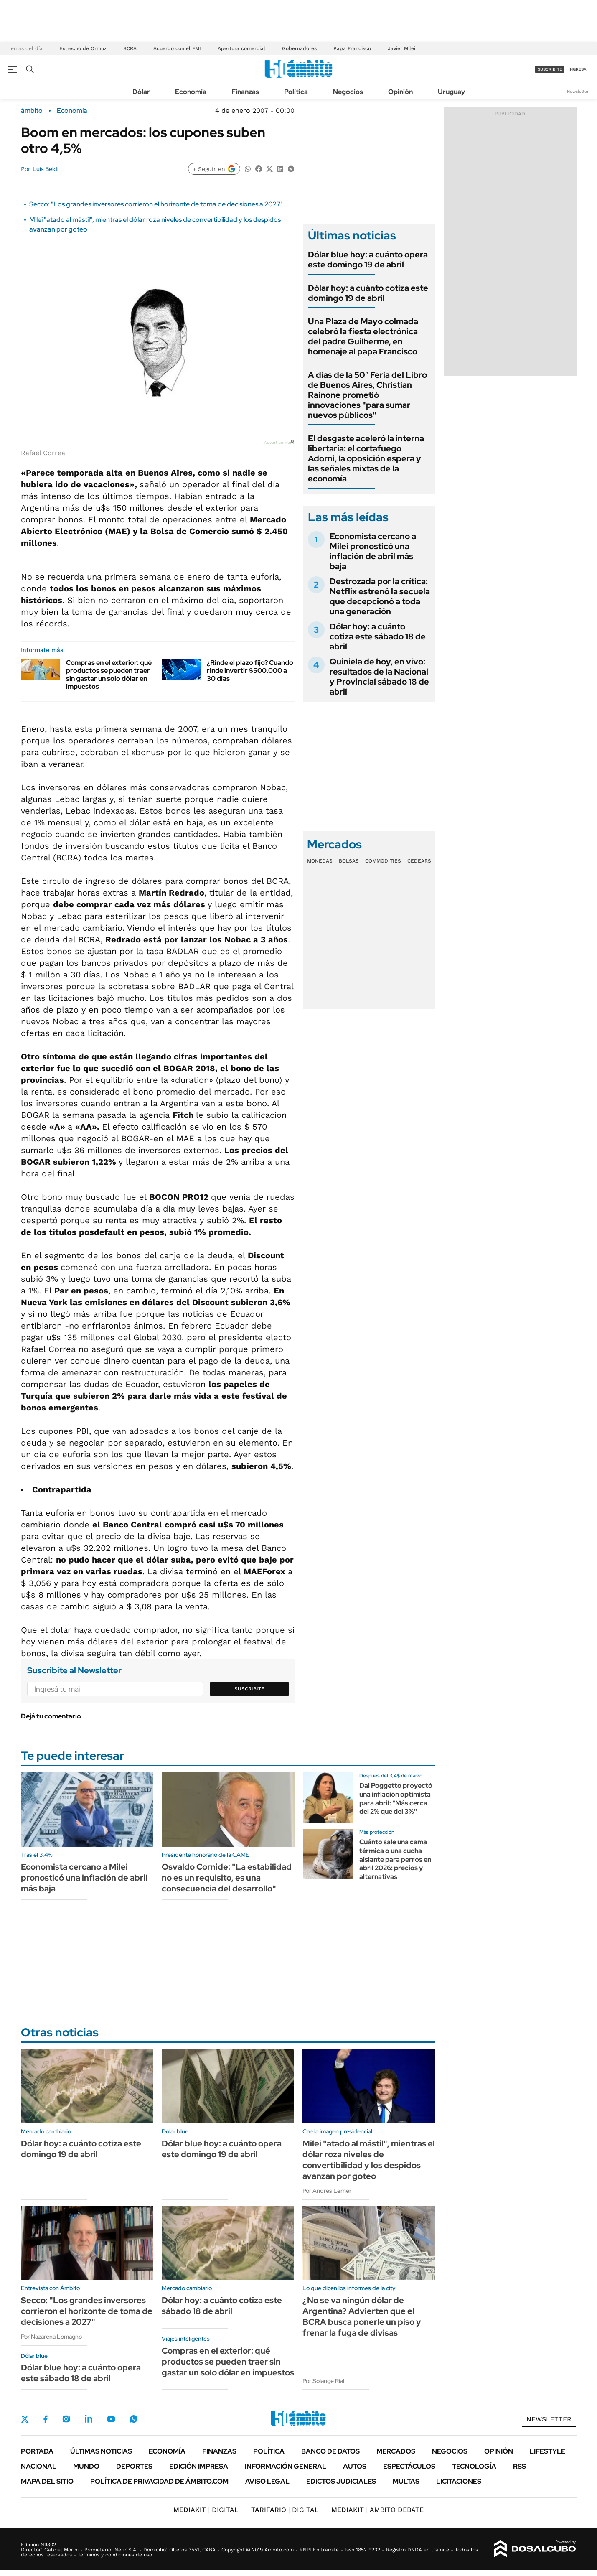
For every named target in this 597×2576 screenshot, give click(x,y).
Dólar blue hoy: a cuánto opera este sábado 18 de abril (81, 2373)
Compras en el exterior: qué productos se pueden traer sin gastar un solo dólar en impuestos (109, 674)
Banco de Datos (330, 2451)
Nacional (38, 2466)
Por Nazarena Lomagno (51, 2336)
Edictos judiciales (341, 2481)
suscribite (550, 69)
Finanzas (245, 91)
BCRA (130, 48)
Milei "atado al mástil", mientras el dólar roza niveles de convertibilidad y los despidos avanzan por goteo (368, 2159)
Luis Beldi (45, 169)
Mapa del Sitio (47, 2481)
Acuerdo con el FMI (177, 48)
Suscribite (249, 1689)
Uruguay (451, 91)
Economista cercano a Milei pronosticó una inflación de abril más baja (373, 551)
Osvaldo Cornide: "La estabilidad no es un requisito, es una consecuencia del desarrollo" (227, 1877)
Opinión (400, 91)
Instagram (66, 2419)
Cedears (419, 861)
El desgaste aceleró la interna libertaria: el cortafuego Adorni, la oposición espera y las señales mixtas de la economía (366, 458)
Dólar (141, 91)
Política (296, 91)
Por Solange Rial (323, 2381)
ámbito (32, 110)
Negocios (348, 91)
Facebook (45, 2419)
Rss (519, 2466)
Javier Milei (401, 48)
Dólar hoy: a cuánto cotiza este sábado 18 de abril (378, 636)
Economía (190, 91)
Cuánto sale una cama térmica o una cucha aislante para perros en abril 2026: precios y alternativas (395, 1859)
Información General (285, 2466)
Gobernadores (299, 48)
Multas (406, 2481)
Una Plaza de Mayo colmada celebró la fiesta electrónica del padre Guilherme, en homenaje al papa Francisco (363, 336)
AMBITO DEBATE (377, 2510)
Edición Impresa (198, 2466)
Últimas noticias (101, 2451)
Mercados (395, 2451)
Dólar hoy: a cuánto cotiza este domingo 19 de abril (368, 293)
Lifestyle (547, 2451)
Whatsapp (133, 2419)
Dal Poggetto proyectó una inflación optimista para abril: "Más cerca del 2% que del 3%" (395, 1798)
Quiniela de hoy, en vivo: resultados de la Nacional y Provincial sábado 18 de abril (379, 676)
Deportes (134, 2466)
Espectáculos (409, 2466)
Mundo (86, 2466)
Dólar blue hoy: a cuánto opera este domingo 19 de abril (368, 259)
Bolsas (349, 861)
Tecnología (474, 2466)
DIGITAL (206, 2510)
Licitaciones (458, 2481)
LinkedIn (88, 2419)
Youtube (111, 2419)
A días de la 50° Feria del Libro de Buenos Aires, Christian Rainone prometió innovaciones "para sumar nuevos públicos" (367, 394)
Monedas (320, 861)
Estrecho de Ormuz (83, 48)
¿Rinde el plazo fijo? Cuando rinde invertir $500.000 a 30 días (250, 670)
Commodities (383, 861)
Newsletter (578, 91)
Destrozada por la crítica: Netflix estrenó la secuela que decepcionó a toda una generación (380, 596)
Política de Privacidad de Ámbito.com (159, 2481)
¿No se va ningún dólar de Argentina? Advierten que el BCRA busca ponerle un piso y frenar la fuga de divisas (361, 2316)
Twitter (25, 2419)
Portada (37, 2451)
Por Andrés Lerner (326, 2190)
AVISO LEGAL (267, 2481)
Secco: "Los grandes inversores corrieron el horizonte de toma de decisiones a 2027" (156, 204)
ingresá (578, 69)
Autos (354, 2466)
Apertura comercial (241, 48)
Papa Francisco (352, 48)
